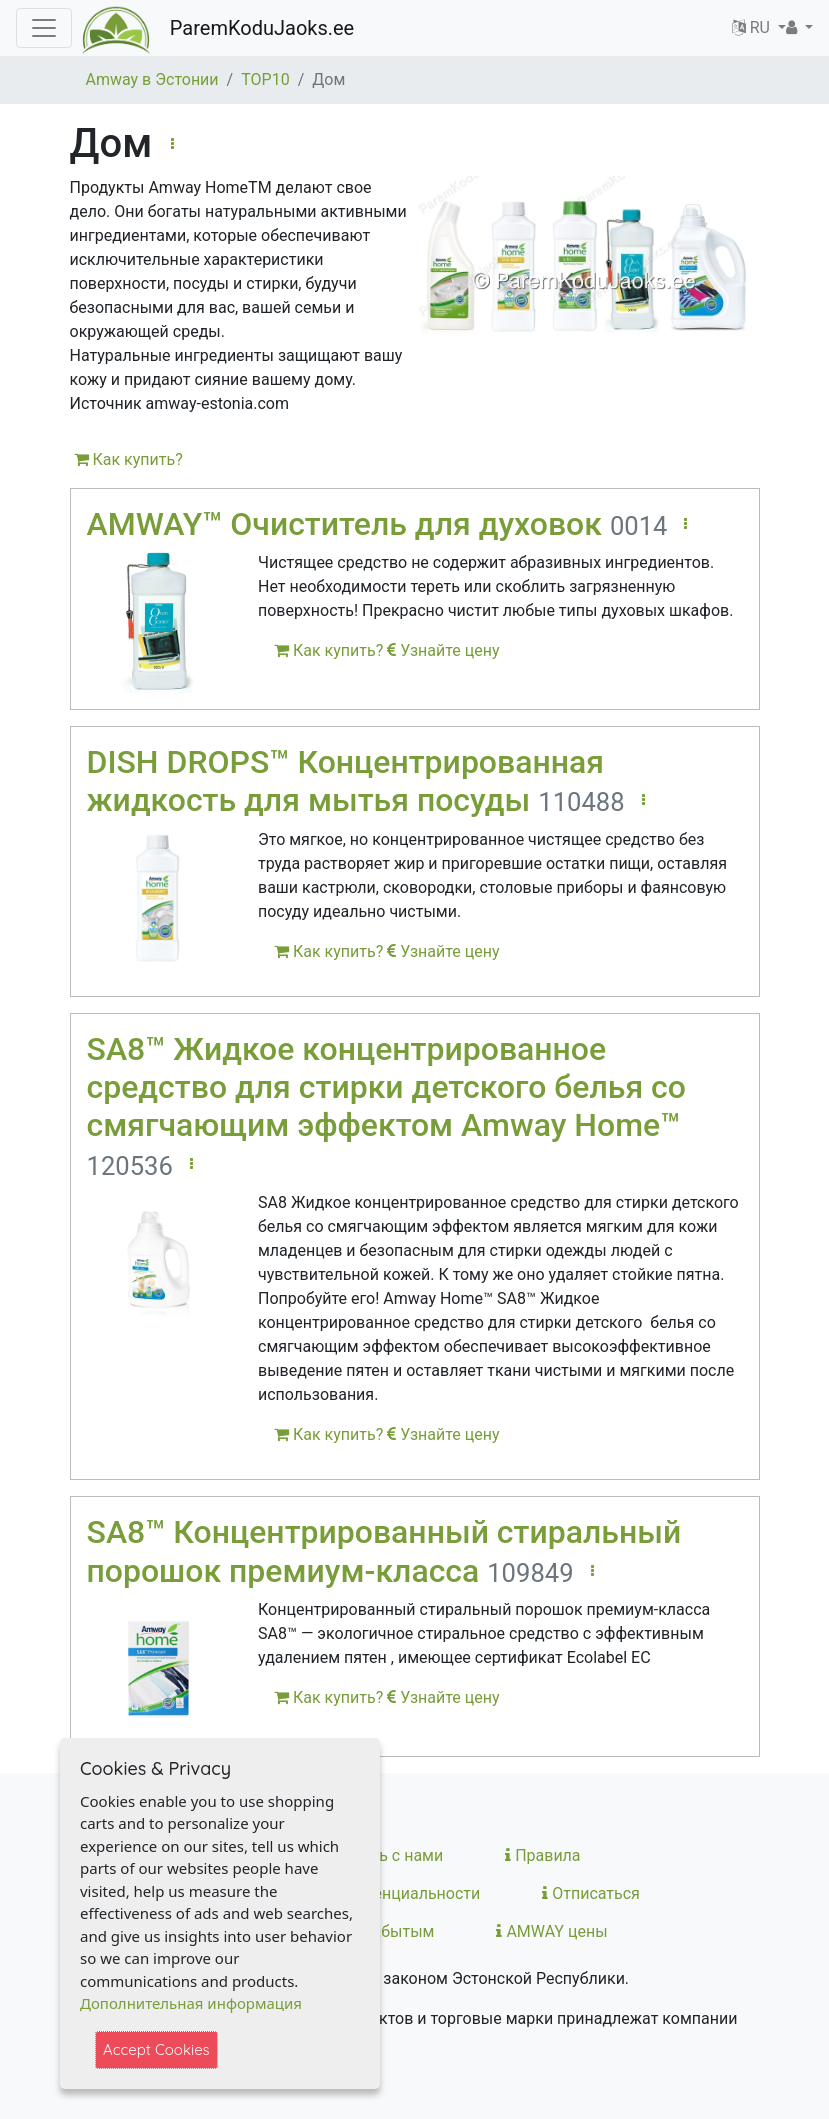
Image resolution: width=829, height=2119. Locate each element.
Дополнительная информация (191, 2003)
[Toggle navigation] (44, 28)
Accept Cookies (156, 2049)
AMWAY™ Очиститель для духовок (344, 524)
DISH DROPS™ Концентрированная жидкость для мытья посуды (345, 781)
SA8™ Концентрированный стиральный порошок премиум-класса (384, 1551)
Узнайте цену (443, 650)
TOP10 (265, 79)
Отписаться (591, 1893)
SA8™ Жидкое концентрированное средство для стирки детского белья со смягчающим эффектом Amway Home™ (386, 1087)
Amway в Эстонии (152, 79)
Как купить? (128, 459)
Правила (542, 1855)
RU (753, 27)
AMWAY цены (551, 1931)
